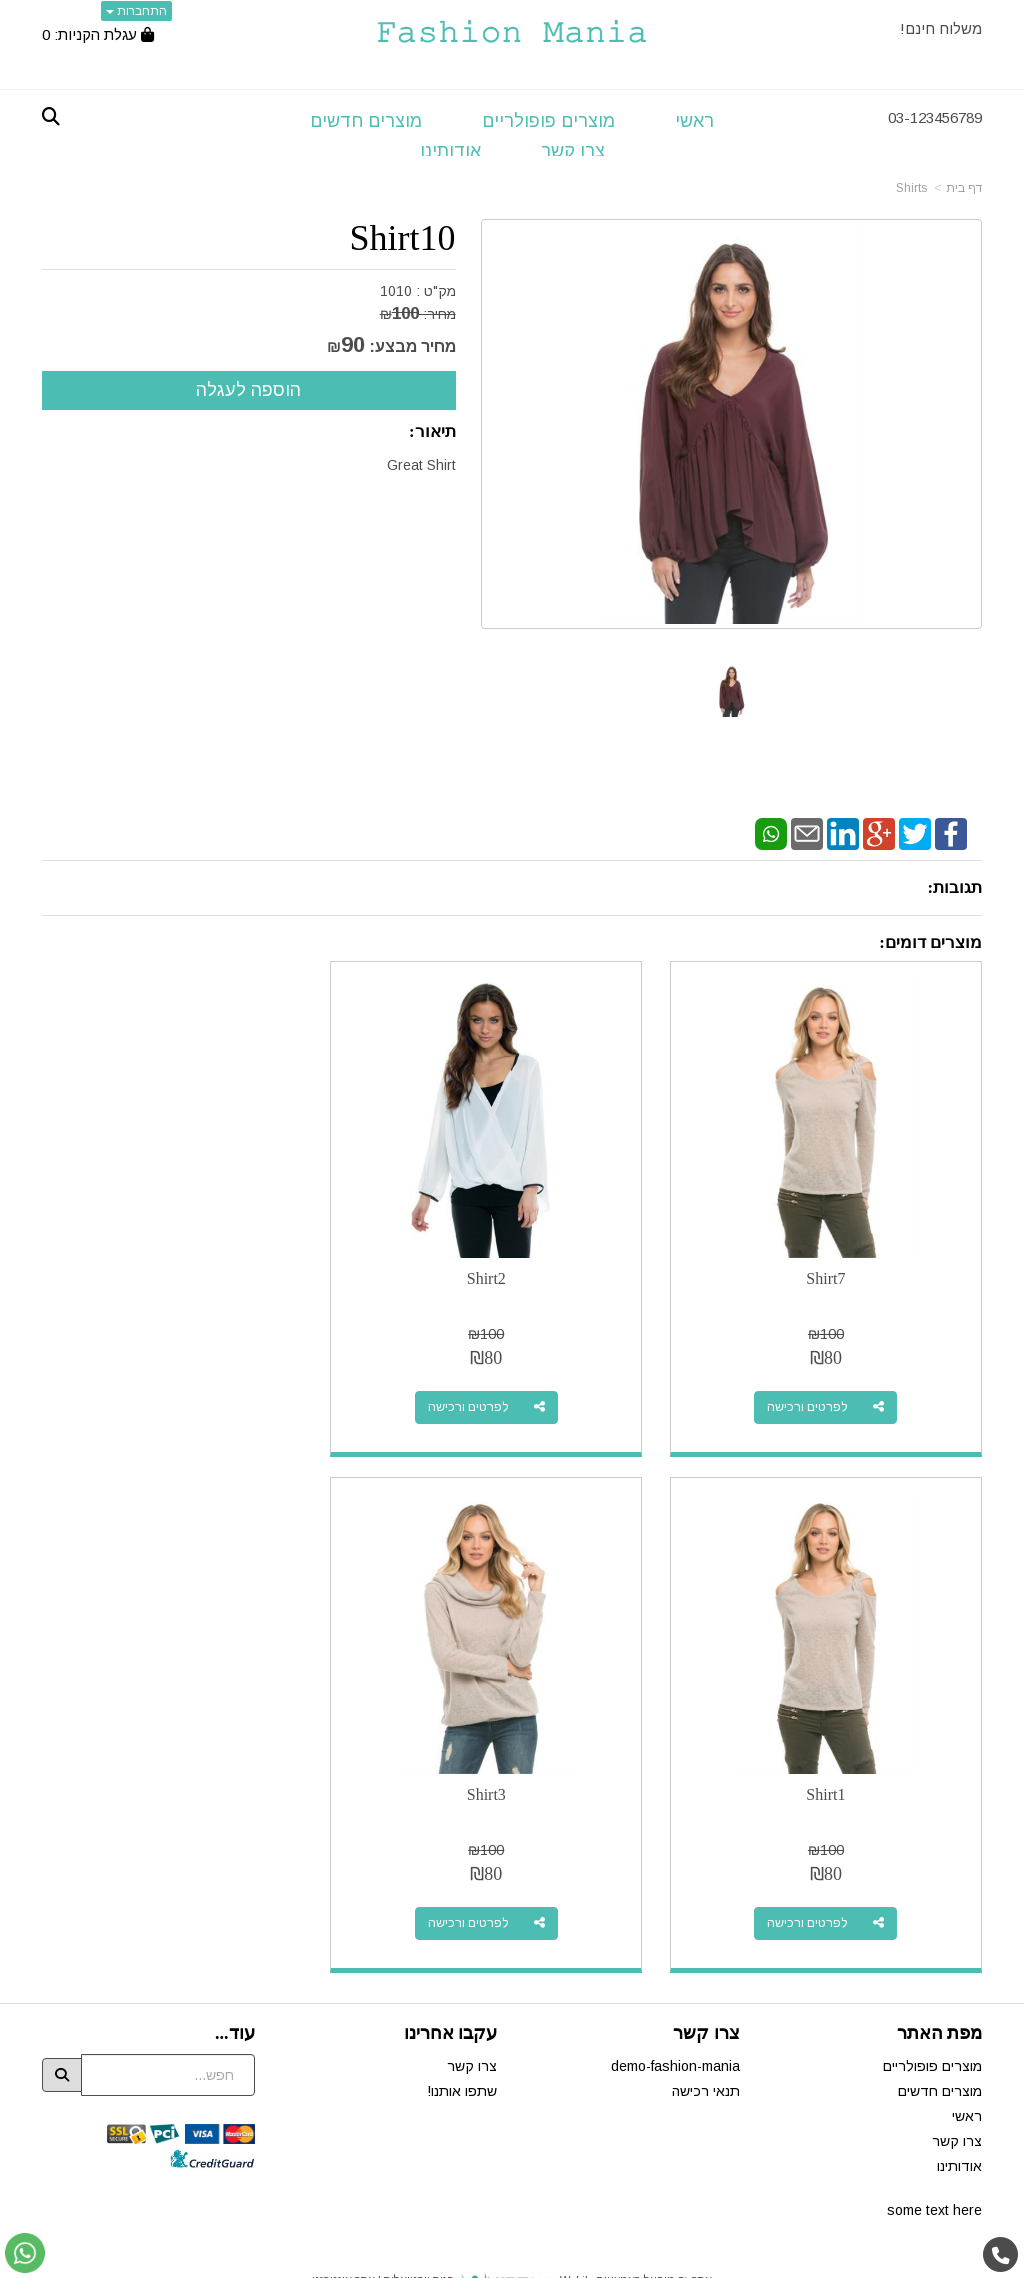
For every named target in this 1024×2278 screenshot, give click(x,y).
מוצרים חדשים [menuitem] (366, 121)
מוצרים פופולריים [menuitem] (548, 121)
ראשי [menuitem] (694, 121)
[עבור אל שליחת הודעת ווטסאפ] (25, 2253)
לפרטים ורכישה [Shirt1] (171, 1388)
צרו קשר (472, 2028)
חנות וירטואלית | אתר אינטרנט (383, 2242)
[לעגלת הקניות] (98, 34)
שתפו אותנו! (462, 2053)
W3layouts (488, 2269)
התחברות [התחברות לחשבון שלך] (136, 11)
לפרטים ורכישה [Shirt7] (817, 1388)
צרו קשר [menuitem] (573, 151)
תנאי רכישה (706, 2053)
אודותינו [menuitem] (450, 151)
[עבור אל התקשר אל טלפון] (1001, 2255)
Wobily (575, 2242)
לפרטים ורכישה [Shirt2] (494, 1388)
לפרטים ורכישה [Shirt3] (817, 1885)
